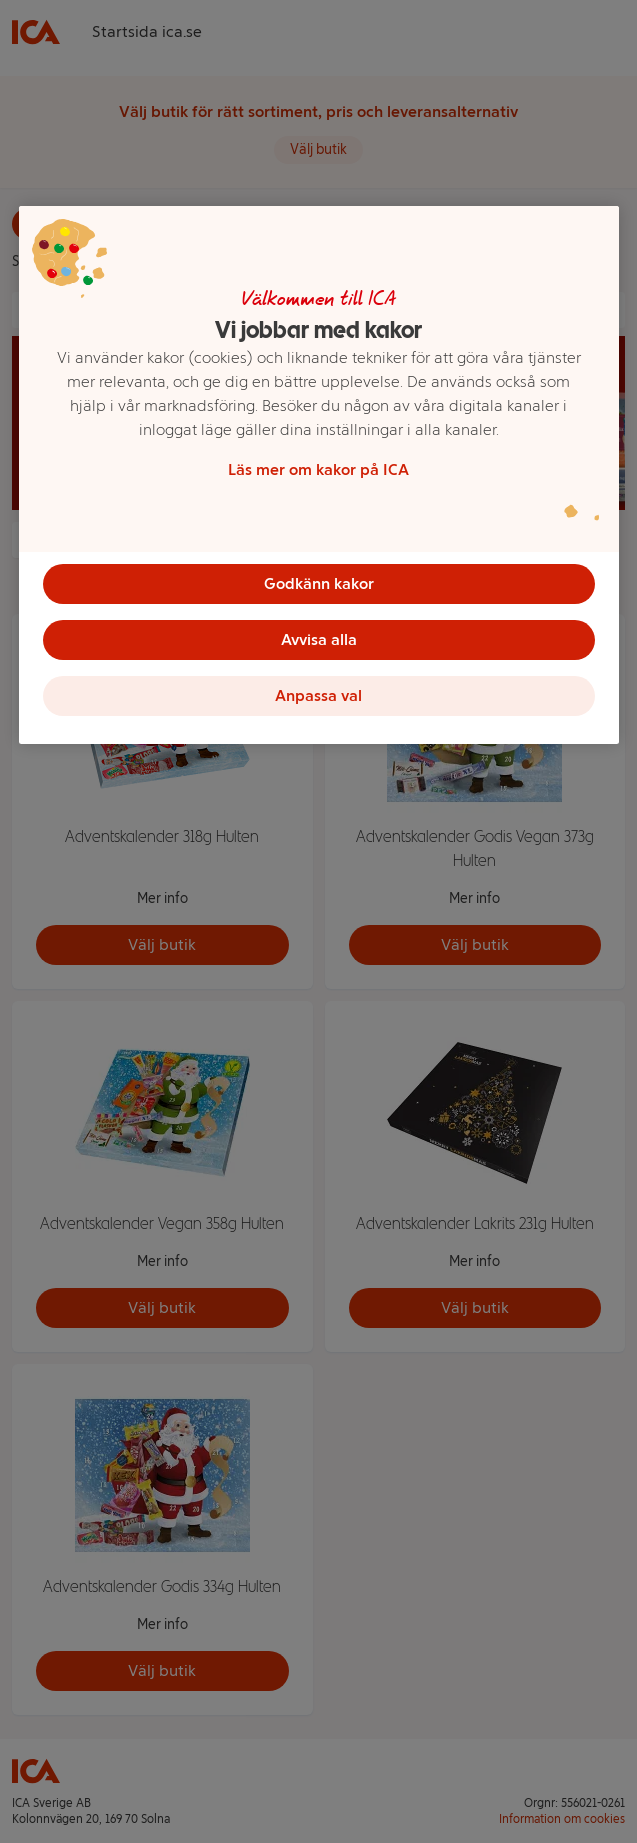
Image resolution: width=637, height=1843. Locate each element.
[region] (319, 475)
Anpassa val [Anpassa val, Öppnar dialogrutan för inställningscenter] (318, 695)
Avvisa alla (319, 639)
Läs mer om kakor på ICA (318, 469)
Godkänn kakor (319, 583)
